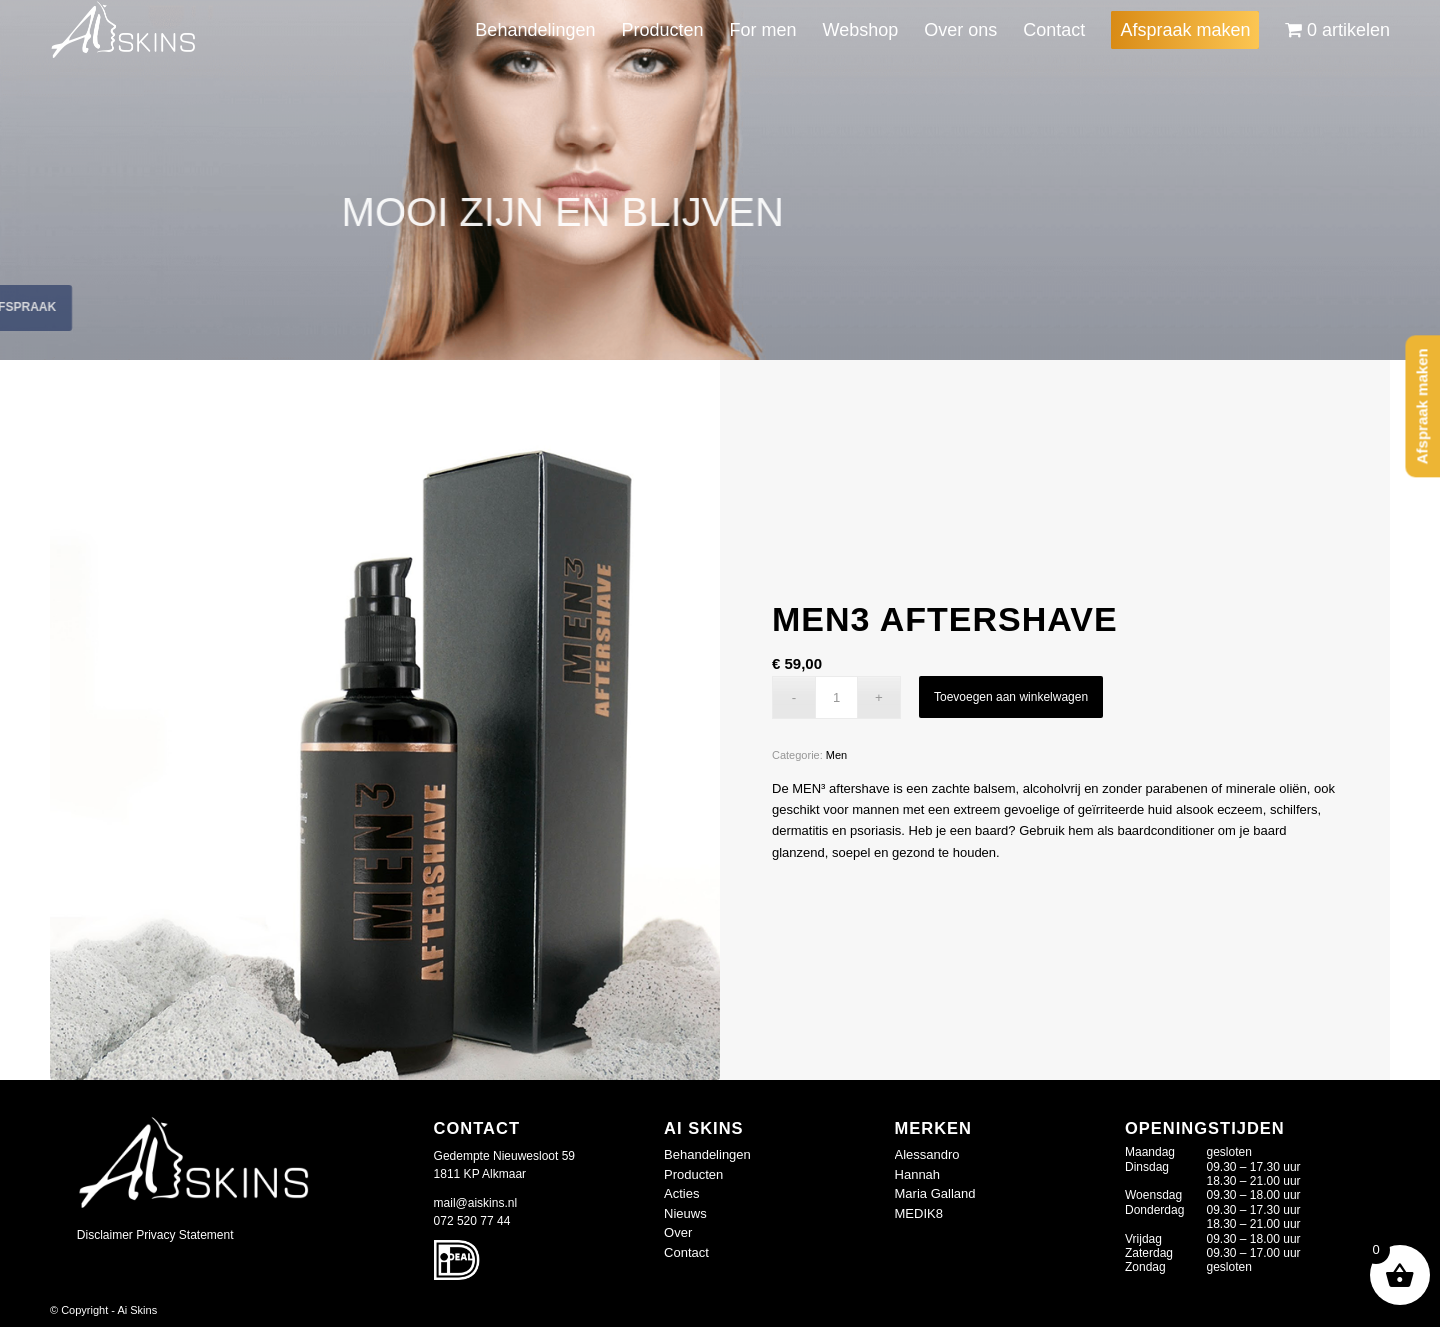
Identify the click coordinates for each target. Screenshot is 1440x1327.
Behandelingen (707, 1154)
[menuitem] (535, 30)
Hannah (918, 1174)
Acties (681, 1193)
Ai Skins (137, 1310)
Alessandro (927, 1154)
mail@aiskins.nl (476, 1203)
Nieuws (685, 1213)
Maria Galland (935, 1193)
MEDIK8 (919, 1213)
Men (836, 755)
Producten (693, 1174)
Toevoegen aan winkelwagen (1011, 697)
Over (678, 1232)
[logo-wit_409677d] (124, 30)
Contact (686, 1252)
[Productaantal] (836, 697)
